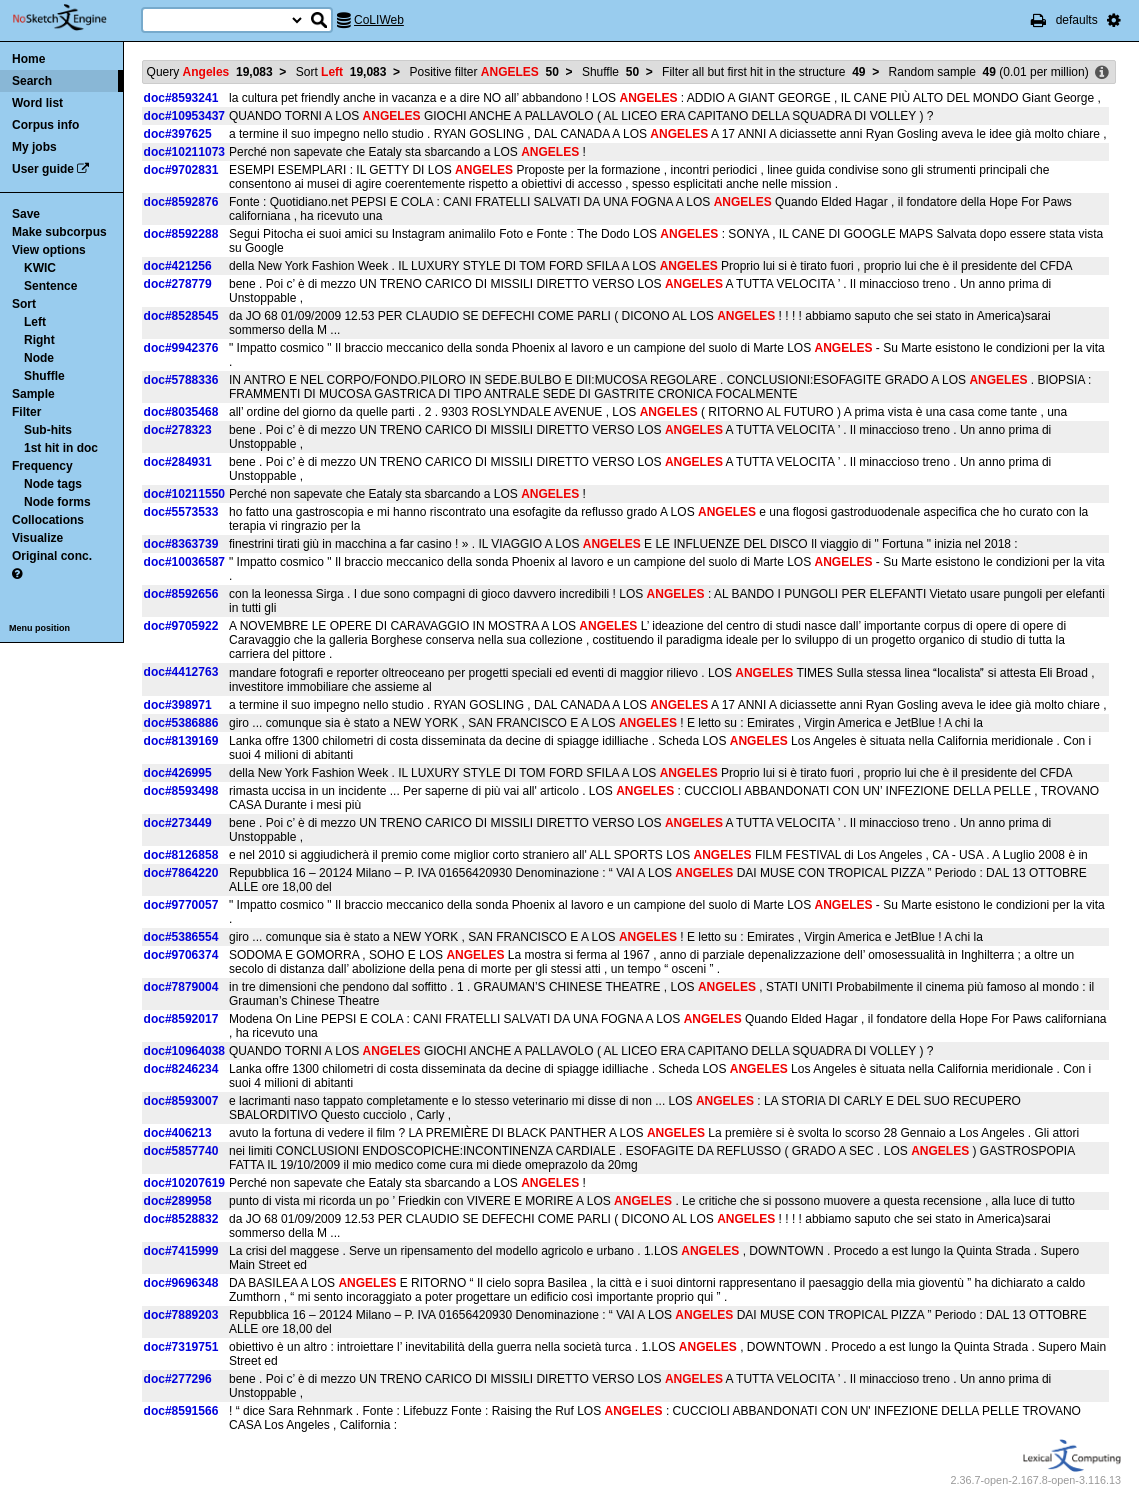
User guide (43, 169)
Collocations (48, 520)
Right (39, 340)
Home (28, 59)
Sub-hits (48, 430)
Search (32, 81)
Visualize (37, 538)
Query (210, 72)
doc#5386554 (181, 937)
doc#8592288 (181, 234)
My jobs (34, 147)
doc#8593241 (181, 98)
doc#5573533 (181, 512)
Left (35, 322)
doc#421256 (178, 266)
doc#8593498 (181, 791)
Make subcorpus (59, 232)
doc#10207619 (184, 1183)
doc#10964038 (184, 1051)
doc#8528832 (181, 1219)
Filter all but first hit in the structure (763, 72)
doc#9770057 (181, 905)
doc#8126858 (181, 855)
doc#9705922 (181, 626)
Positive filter (483, 72)
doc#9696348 (181, 1283)
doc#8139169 (181, 741)
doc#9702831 (181, 170)
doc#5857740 (181, 1151)
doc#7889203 (181, 1315)
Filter (26, 412)
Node (39, 358)
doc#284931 (178, 462)
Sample (33, 394)
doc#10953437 (184, 116)
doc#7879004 (181, 987)
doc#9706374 (181, 955)
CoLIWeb (379, 20)
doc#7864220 (181, 873)
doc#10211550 (184, 494)
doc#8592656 (181, 594)
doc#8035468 (181, 412)
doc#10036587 (184, 562)
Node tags (53, 484)
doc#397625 (178, 134)
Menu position (39, 628)
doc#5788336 (181, 380)
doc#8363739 (181, 544)
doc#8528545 (181, 316)
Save (26, 214)
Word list (37, 103)
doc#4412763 (181, 672)
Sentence (50, 286)
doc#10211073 (184, 152)
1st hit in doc (61, 448)
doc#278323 (178, 430)
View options (49, 250)
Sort (24, 304)
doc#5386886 (181, 723)
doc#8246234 (181, 1069)
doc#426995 (178, 773)
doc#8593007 (181, 1101)
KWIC (40, 268)
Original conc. (52, 556)
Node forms (57, 502)
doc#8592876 (181, 202)
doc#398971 (178, 705)
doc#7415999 (181, 1251)
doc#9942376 (181, 348)
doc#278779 (178, 284)
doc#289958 (178, 1201)
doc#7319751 (181, 1347)
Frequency (42, 466)
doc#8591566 (181, 1411)
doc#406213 (178, 1133)
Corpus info (45, 125)
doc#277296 (178, 1379)
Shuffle (44, 376)
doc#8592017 (181, 1019)
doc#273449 (178, 823)
